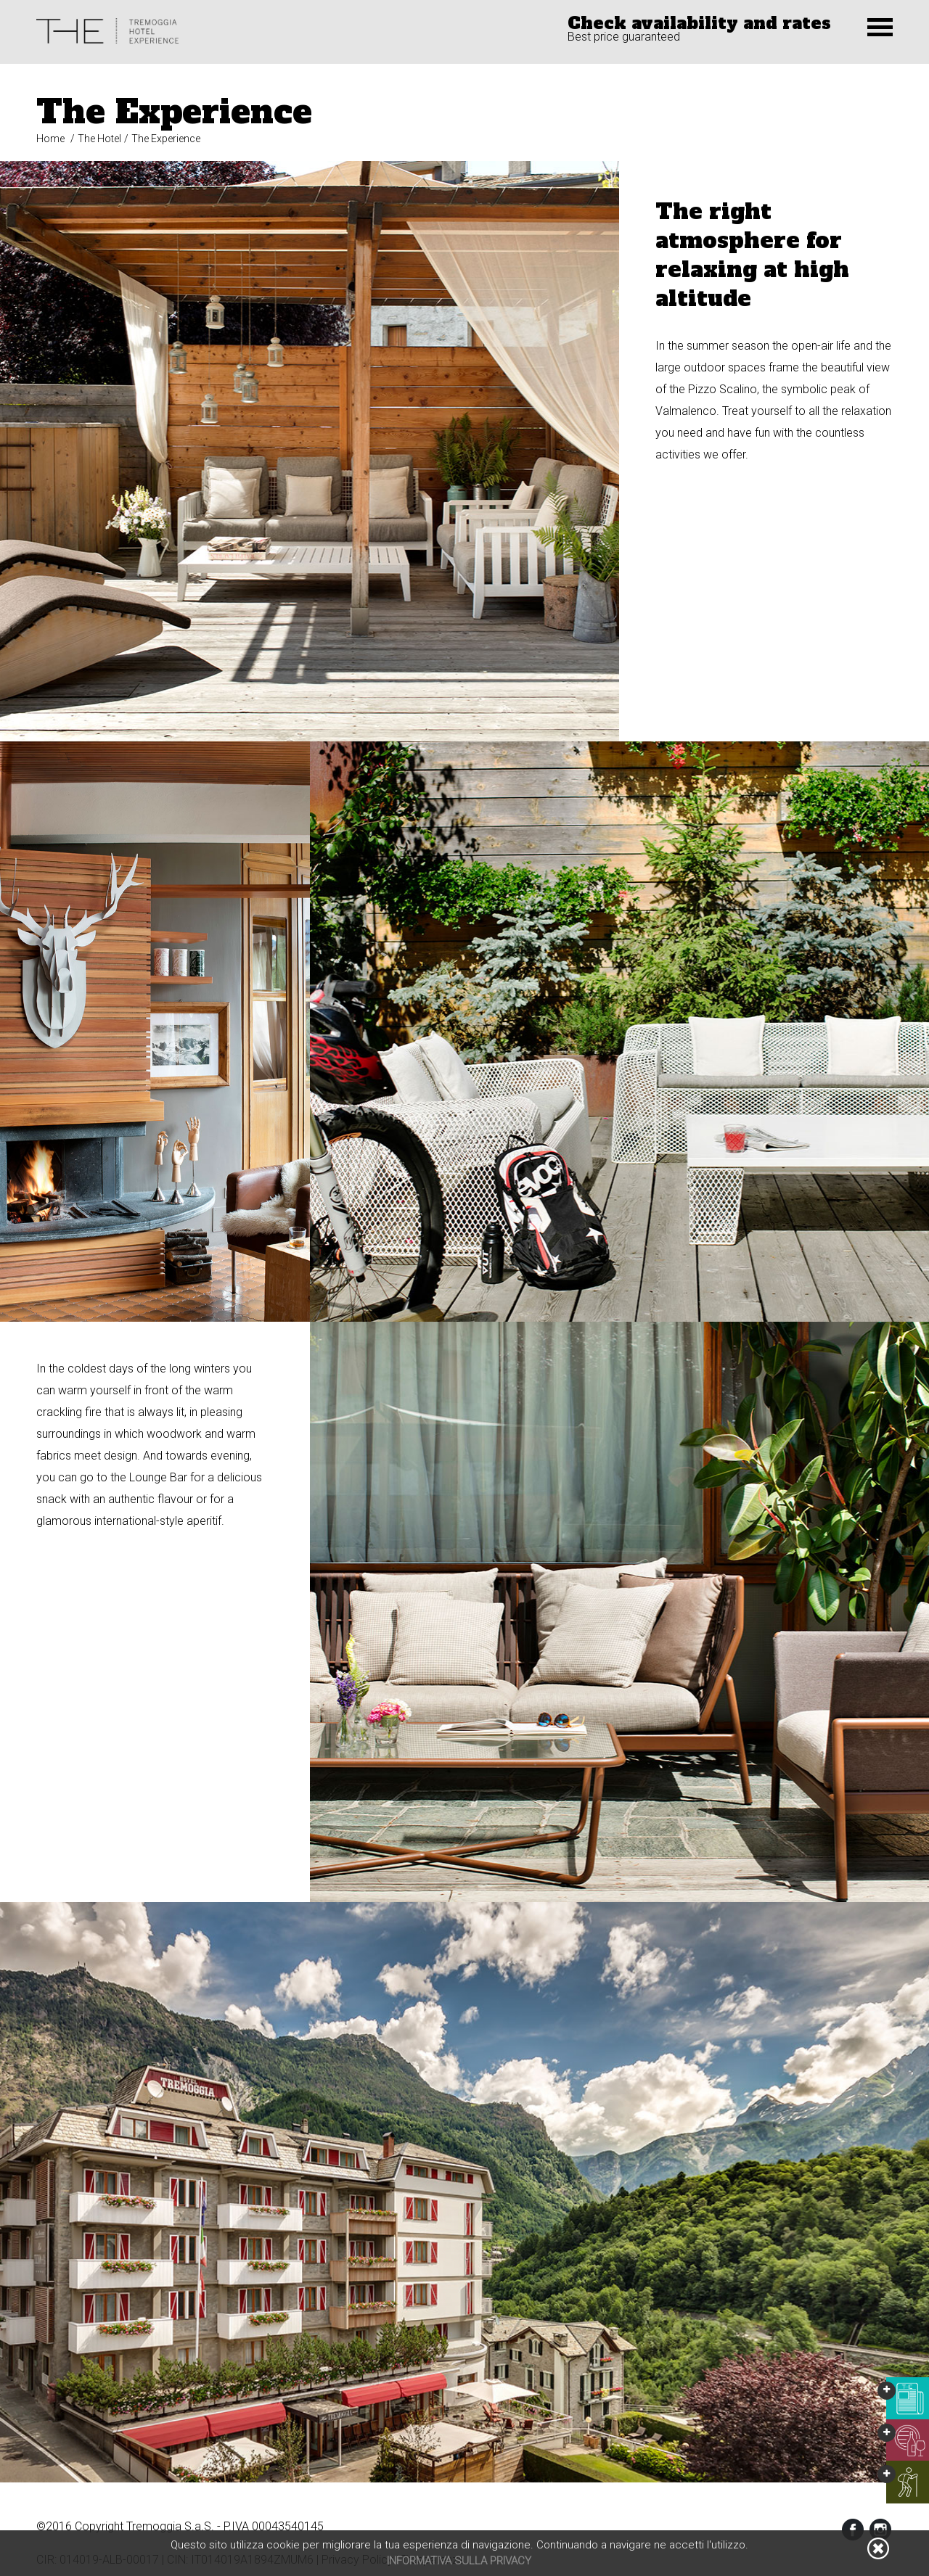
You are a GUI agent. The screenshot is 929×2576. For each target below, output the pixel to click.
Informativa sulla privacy (459, 2560)
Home (50, 138)
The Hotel (99, 138)
